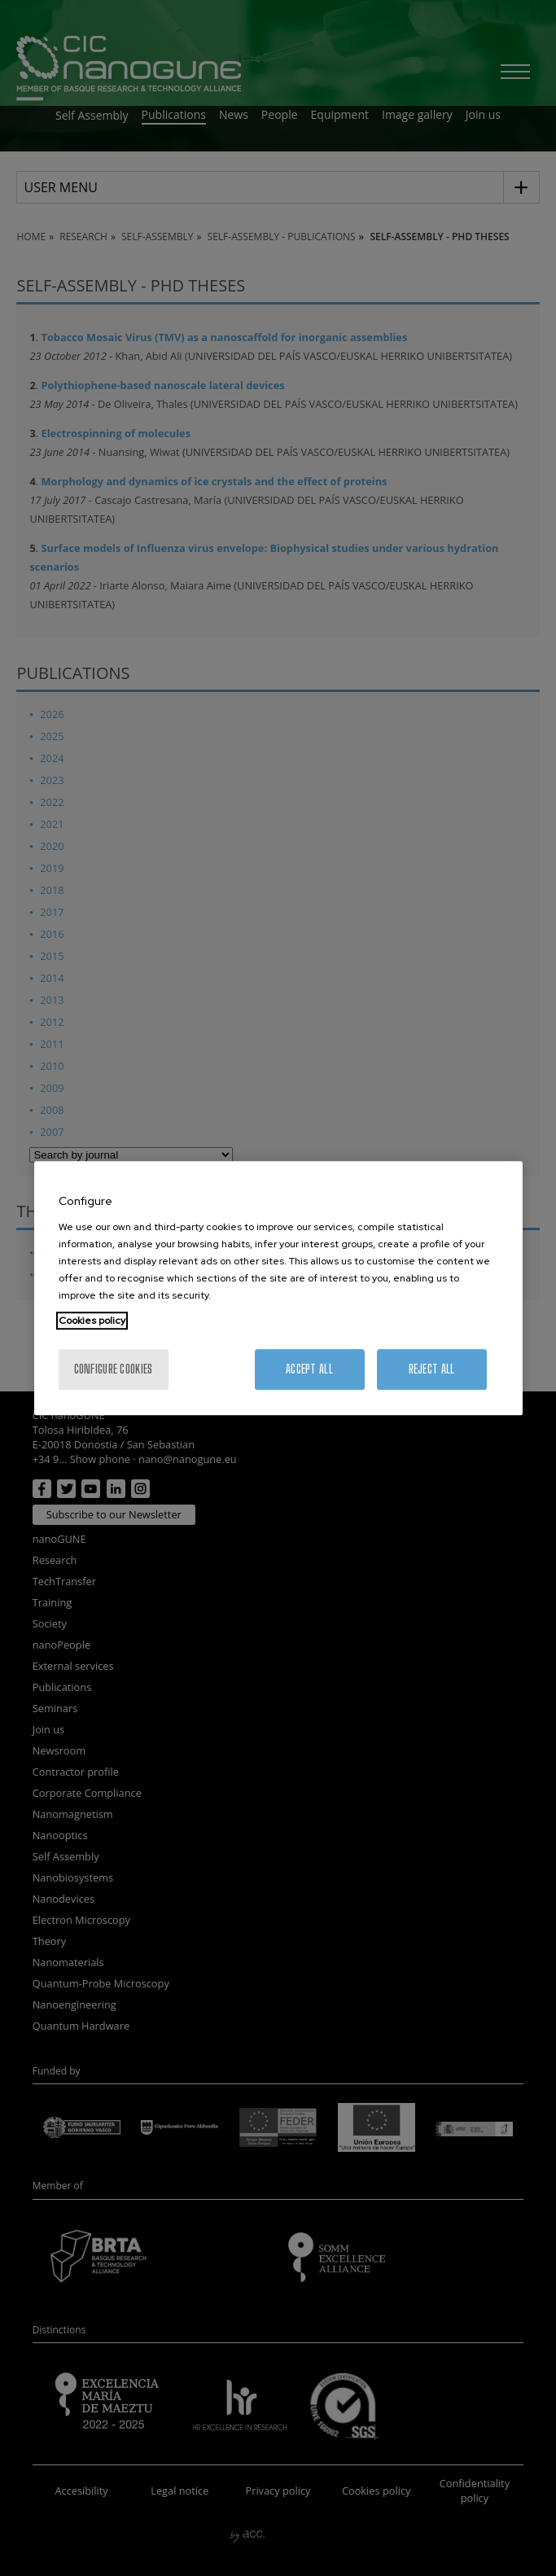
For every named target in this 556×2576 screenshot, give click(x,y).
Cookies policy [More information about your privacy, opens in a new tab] (92, 1320)
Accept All (309, 1369)
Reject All (432, 1369)
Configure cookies (113, 1369)
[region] (278, 1288)
